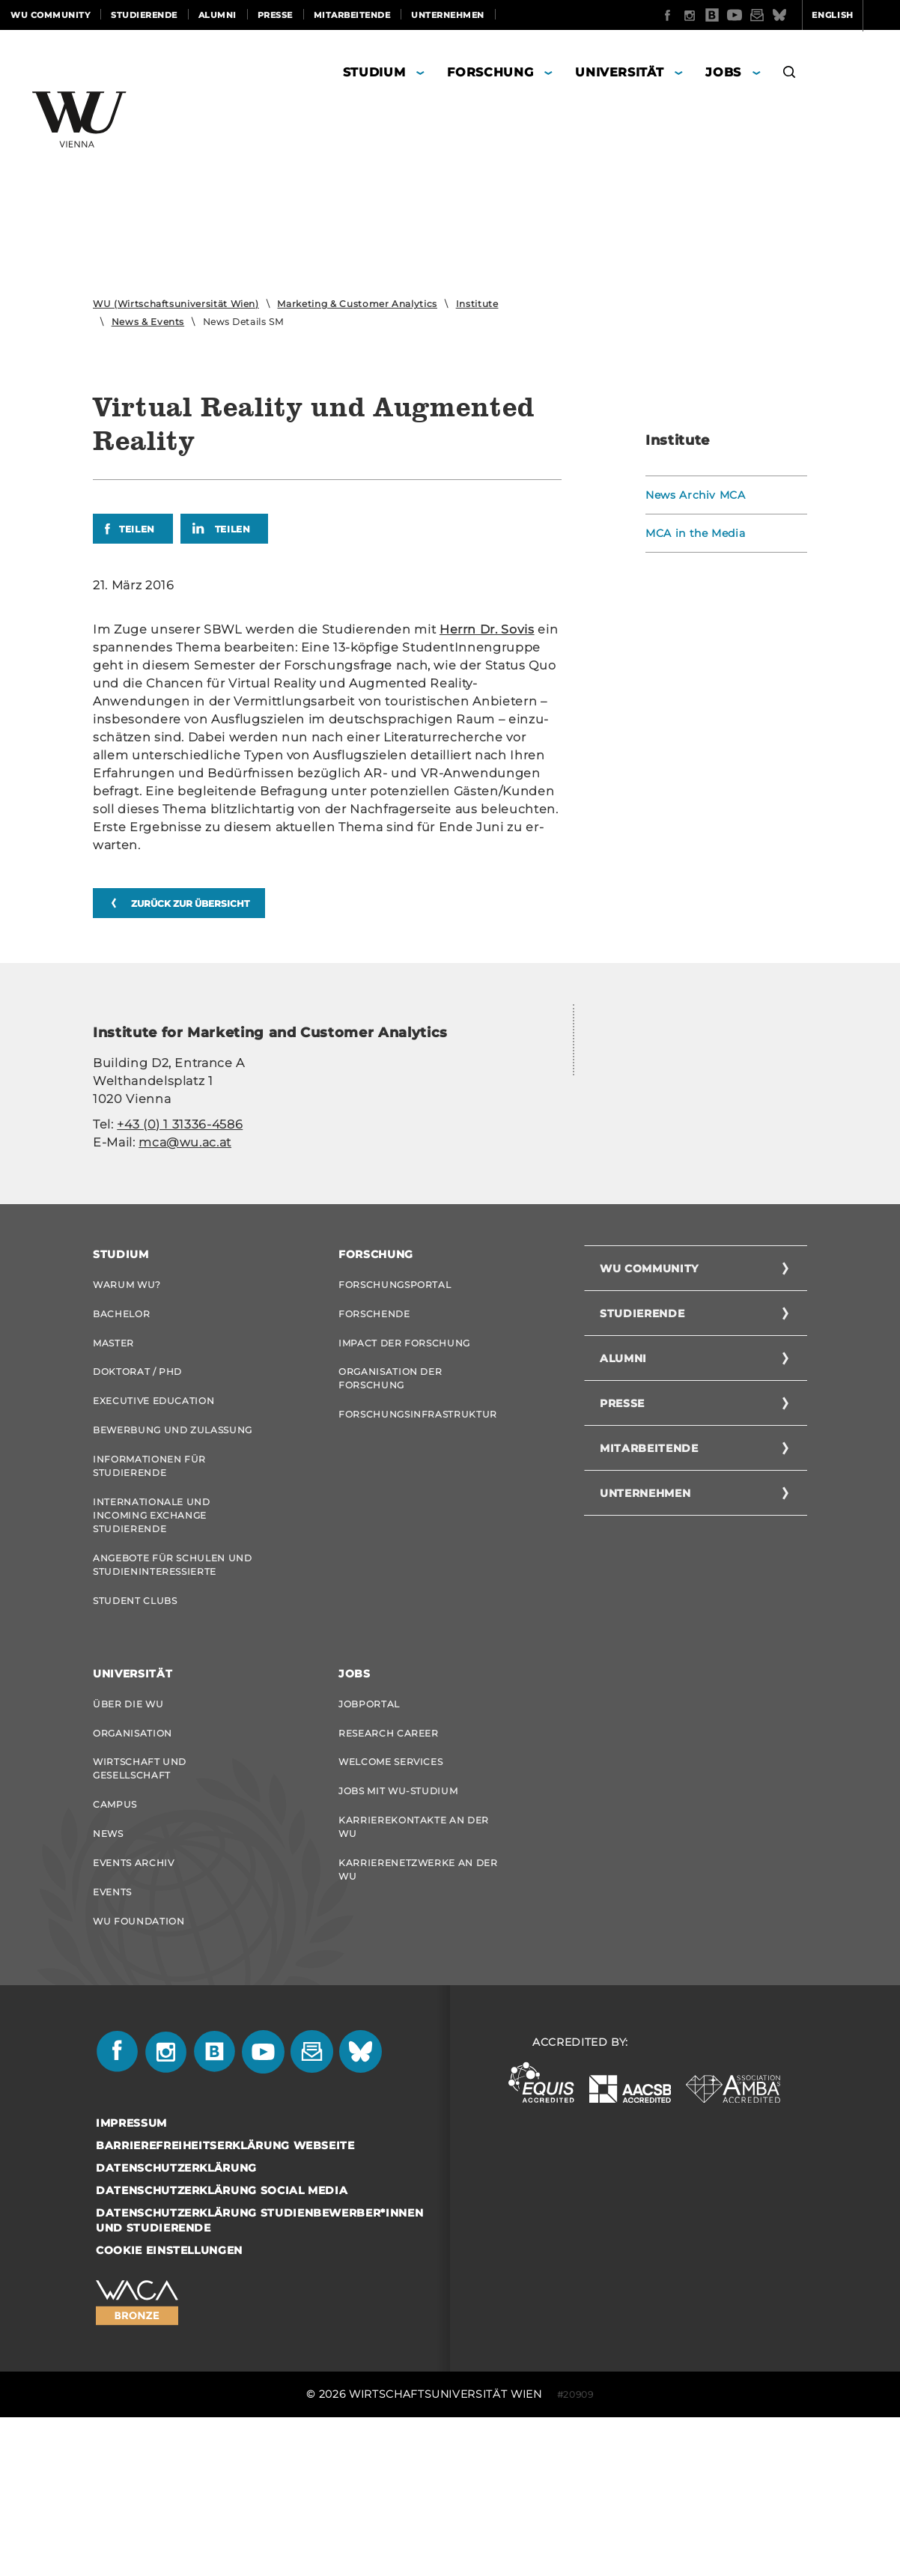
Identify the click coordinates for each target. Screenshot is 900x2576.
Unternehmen (447, 15)
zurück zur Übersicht (190, 903)
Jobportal (369, 1850)
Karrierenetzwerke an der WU (418, 2023)
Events (112, 2047)
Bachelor (121, 1445)
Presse (275, 15)
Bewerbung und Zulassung (172, 1568)
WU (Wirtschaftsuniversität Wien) (176, 303)
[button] (789, 74)
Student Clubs (135, 1745)
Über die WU (128, 1850)
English (774, 15)
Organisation (132, 1880)
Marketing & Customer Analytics (357, 303)
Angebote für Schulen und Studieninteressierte (172, 1707)
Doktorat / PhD (137, 1507)
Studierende (144, 15)
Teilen (137, 529)
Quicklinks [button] (852, 15)
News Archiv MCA (695, 495)
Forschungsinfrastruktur (417, 1551)
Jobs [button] (723, 72)
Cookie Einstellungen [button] (169, 2409)
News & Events (148, 321)
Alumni (217, 15)
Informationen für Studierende (149, 1606)
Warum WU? (127, 1415)
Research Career (388, 1880)
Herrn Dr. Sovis (487, 629)
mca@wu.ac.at (185, 1142)
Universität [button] (619, 72)
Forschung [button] (490, 72)
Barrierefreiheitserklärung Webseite (225, 2304)
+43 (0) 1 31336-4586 (180, 1124)
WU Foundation (138, 2078)
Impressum (131, 2281)
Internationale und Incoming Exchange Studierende (151, 1657)
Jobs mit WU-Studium (397, 1942)
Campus (115, 1955)
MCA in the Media (695, 533)
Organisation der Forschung (390, 1513)
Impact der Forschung (404, 1476)
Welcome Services (390, 1911)
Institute (477, 303)
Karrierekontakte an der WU (413, 1979)
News (108, 1986)
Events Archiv (133, 2017)
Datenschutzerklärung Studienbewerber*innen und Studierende (259, 2379)
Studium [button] (374, 72)
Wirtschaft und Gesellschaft (139, 1918)
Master (113, 1476)
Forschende (374, 1445)
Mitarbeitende (352, 15)
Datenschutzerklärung (176, 2326)
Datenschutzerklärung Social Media (221, 2349)
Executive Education (153, 1537)
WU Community (50, 15)
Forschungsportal (394, 1415)
